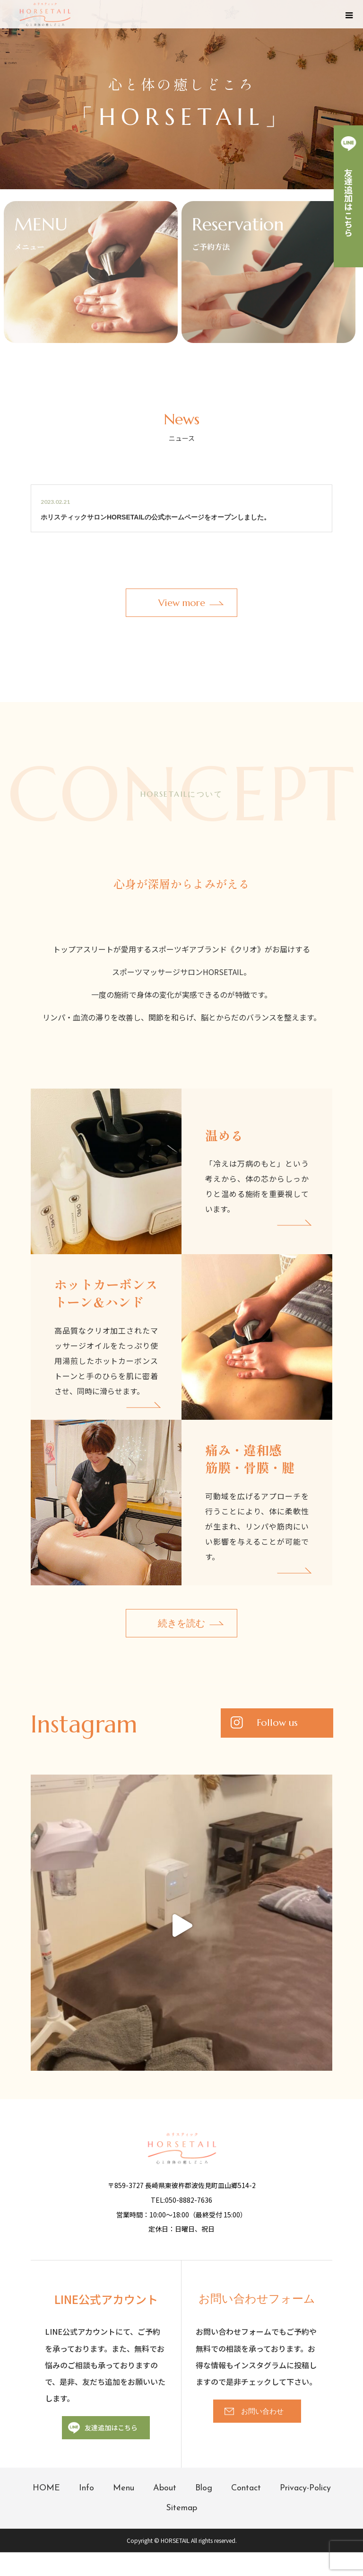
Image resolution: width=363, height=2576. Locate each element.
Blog (203, 2488)
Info (86, 2488)
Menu (123, 2488)
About (164, 2488)
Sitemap (181, 2508)
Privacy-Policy (305, 2488)
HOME (46, 2488)
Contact (246, 2488)
